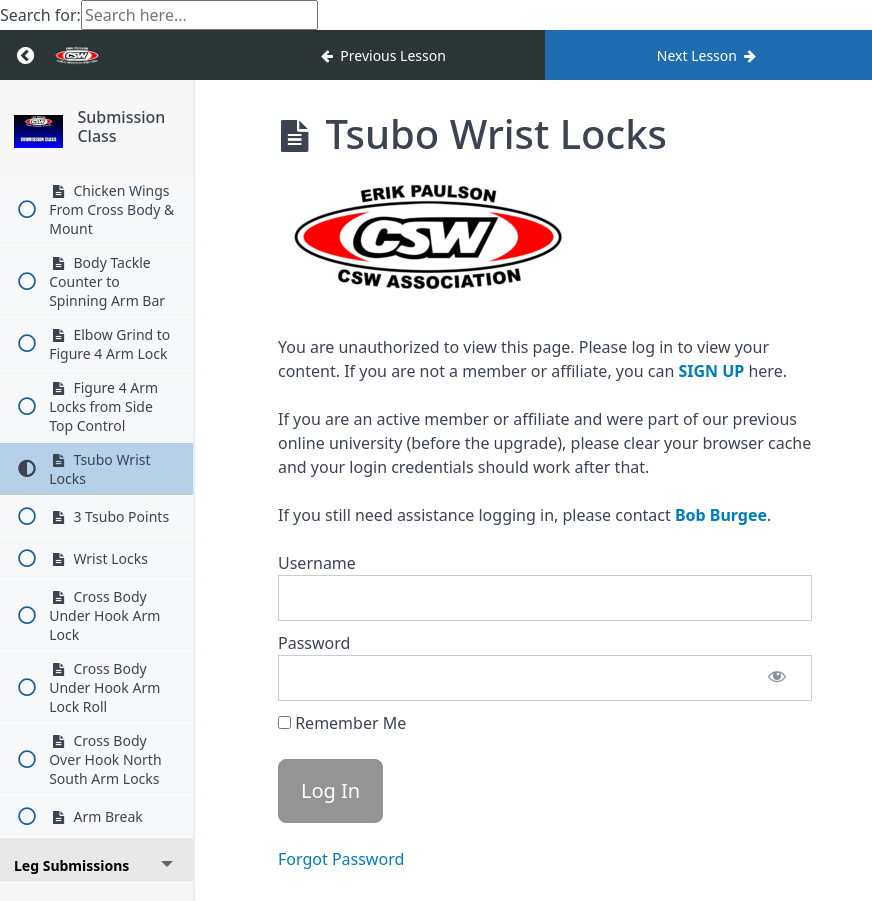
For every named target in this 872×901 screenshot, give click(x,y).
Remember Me (342, 723)
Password (314, 643)
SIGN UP (711, 371)
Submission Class (128, 126)
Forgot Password (341, 859)
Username (317, 563)
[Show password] (777, 678)
